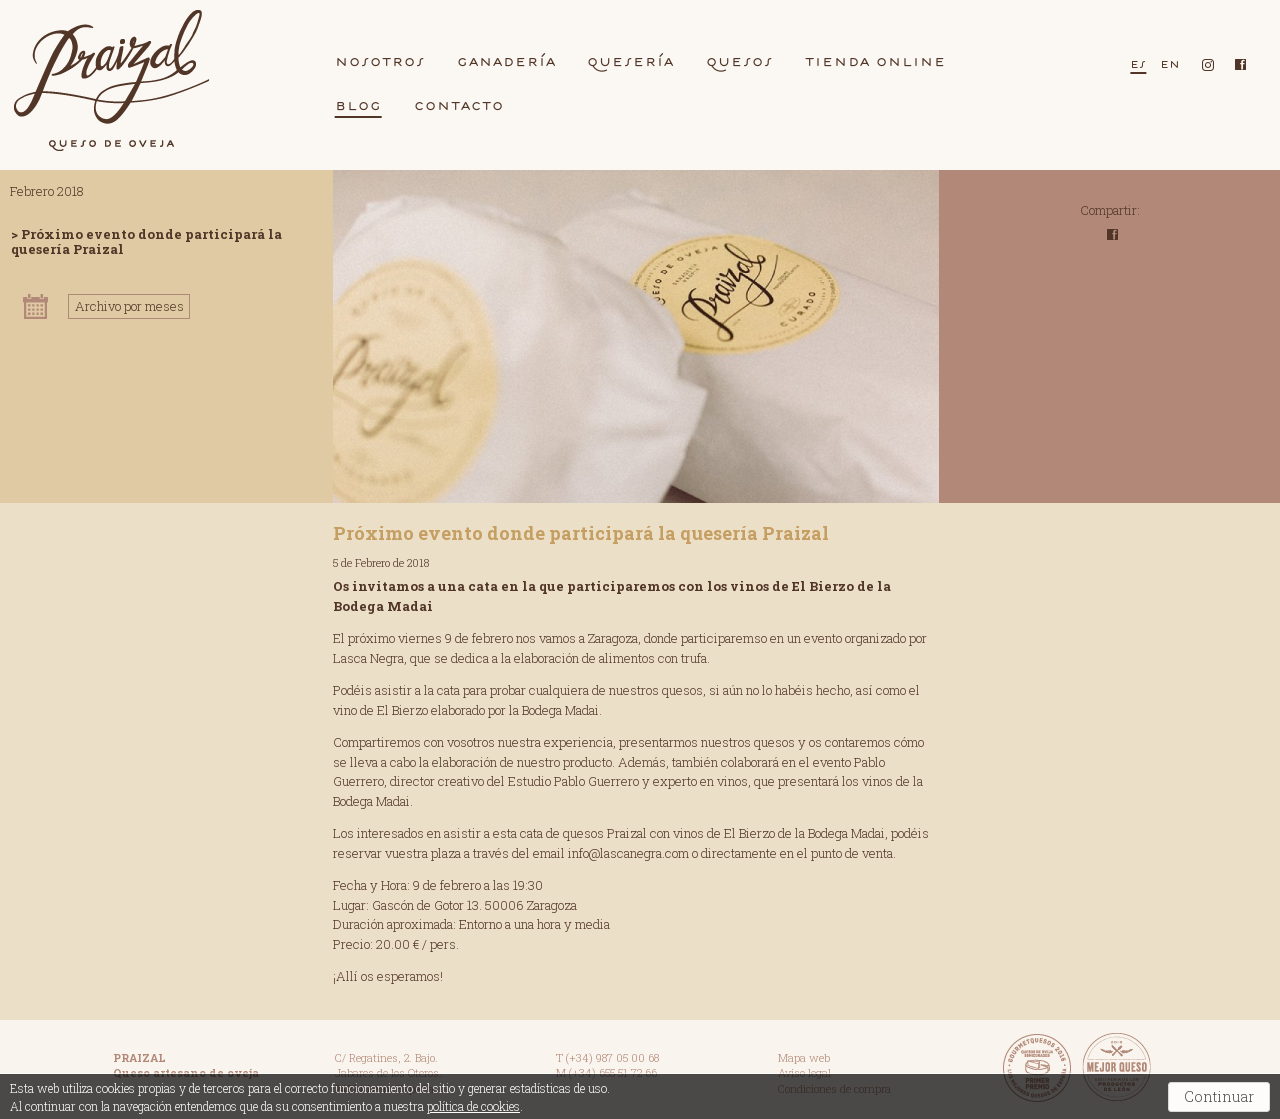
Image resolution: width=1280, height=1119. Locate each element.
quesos (739, 61)
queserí (630, 61)
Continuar (1219, 1096)
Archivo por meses (129, 306)
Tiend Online (875, 61)
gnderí (506, 61)
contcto (459, 105)
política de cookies (473, 1106)
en (1170, 63)
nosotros (380, 61)
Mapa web (804, 1057)
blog (358, 105)
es (1138, 63)
